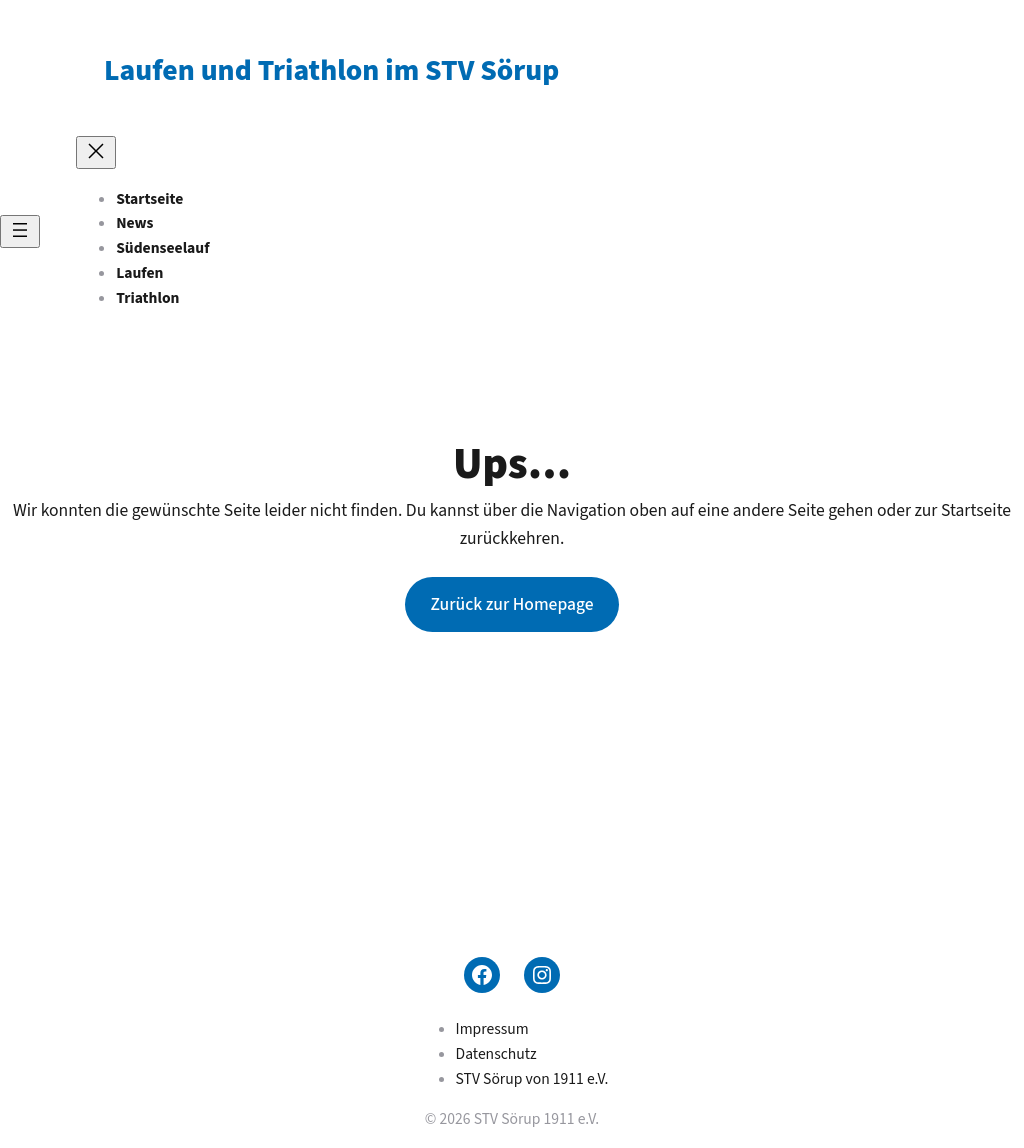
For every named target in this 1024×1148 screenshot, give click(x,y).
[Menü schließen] (96, 152)
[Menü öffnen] (20, 231)
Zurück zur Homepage (511, 604)
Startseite (149, 199)
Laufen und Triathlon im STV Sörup (331, 71)
